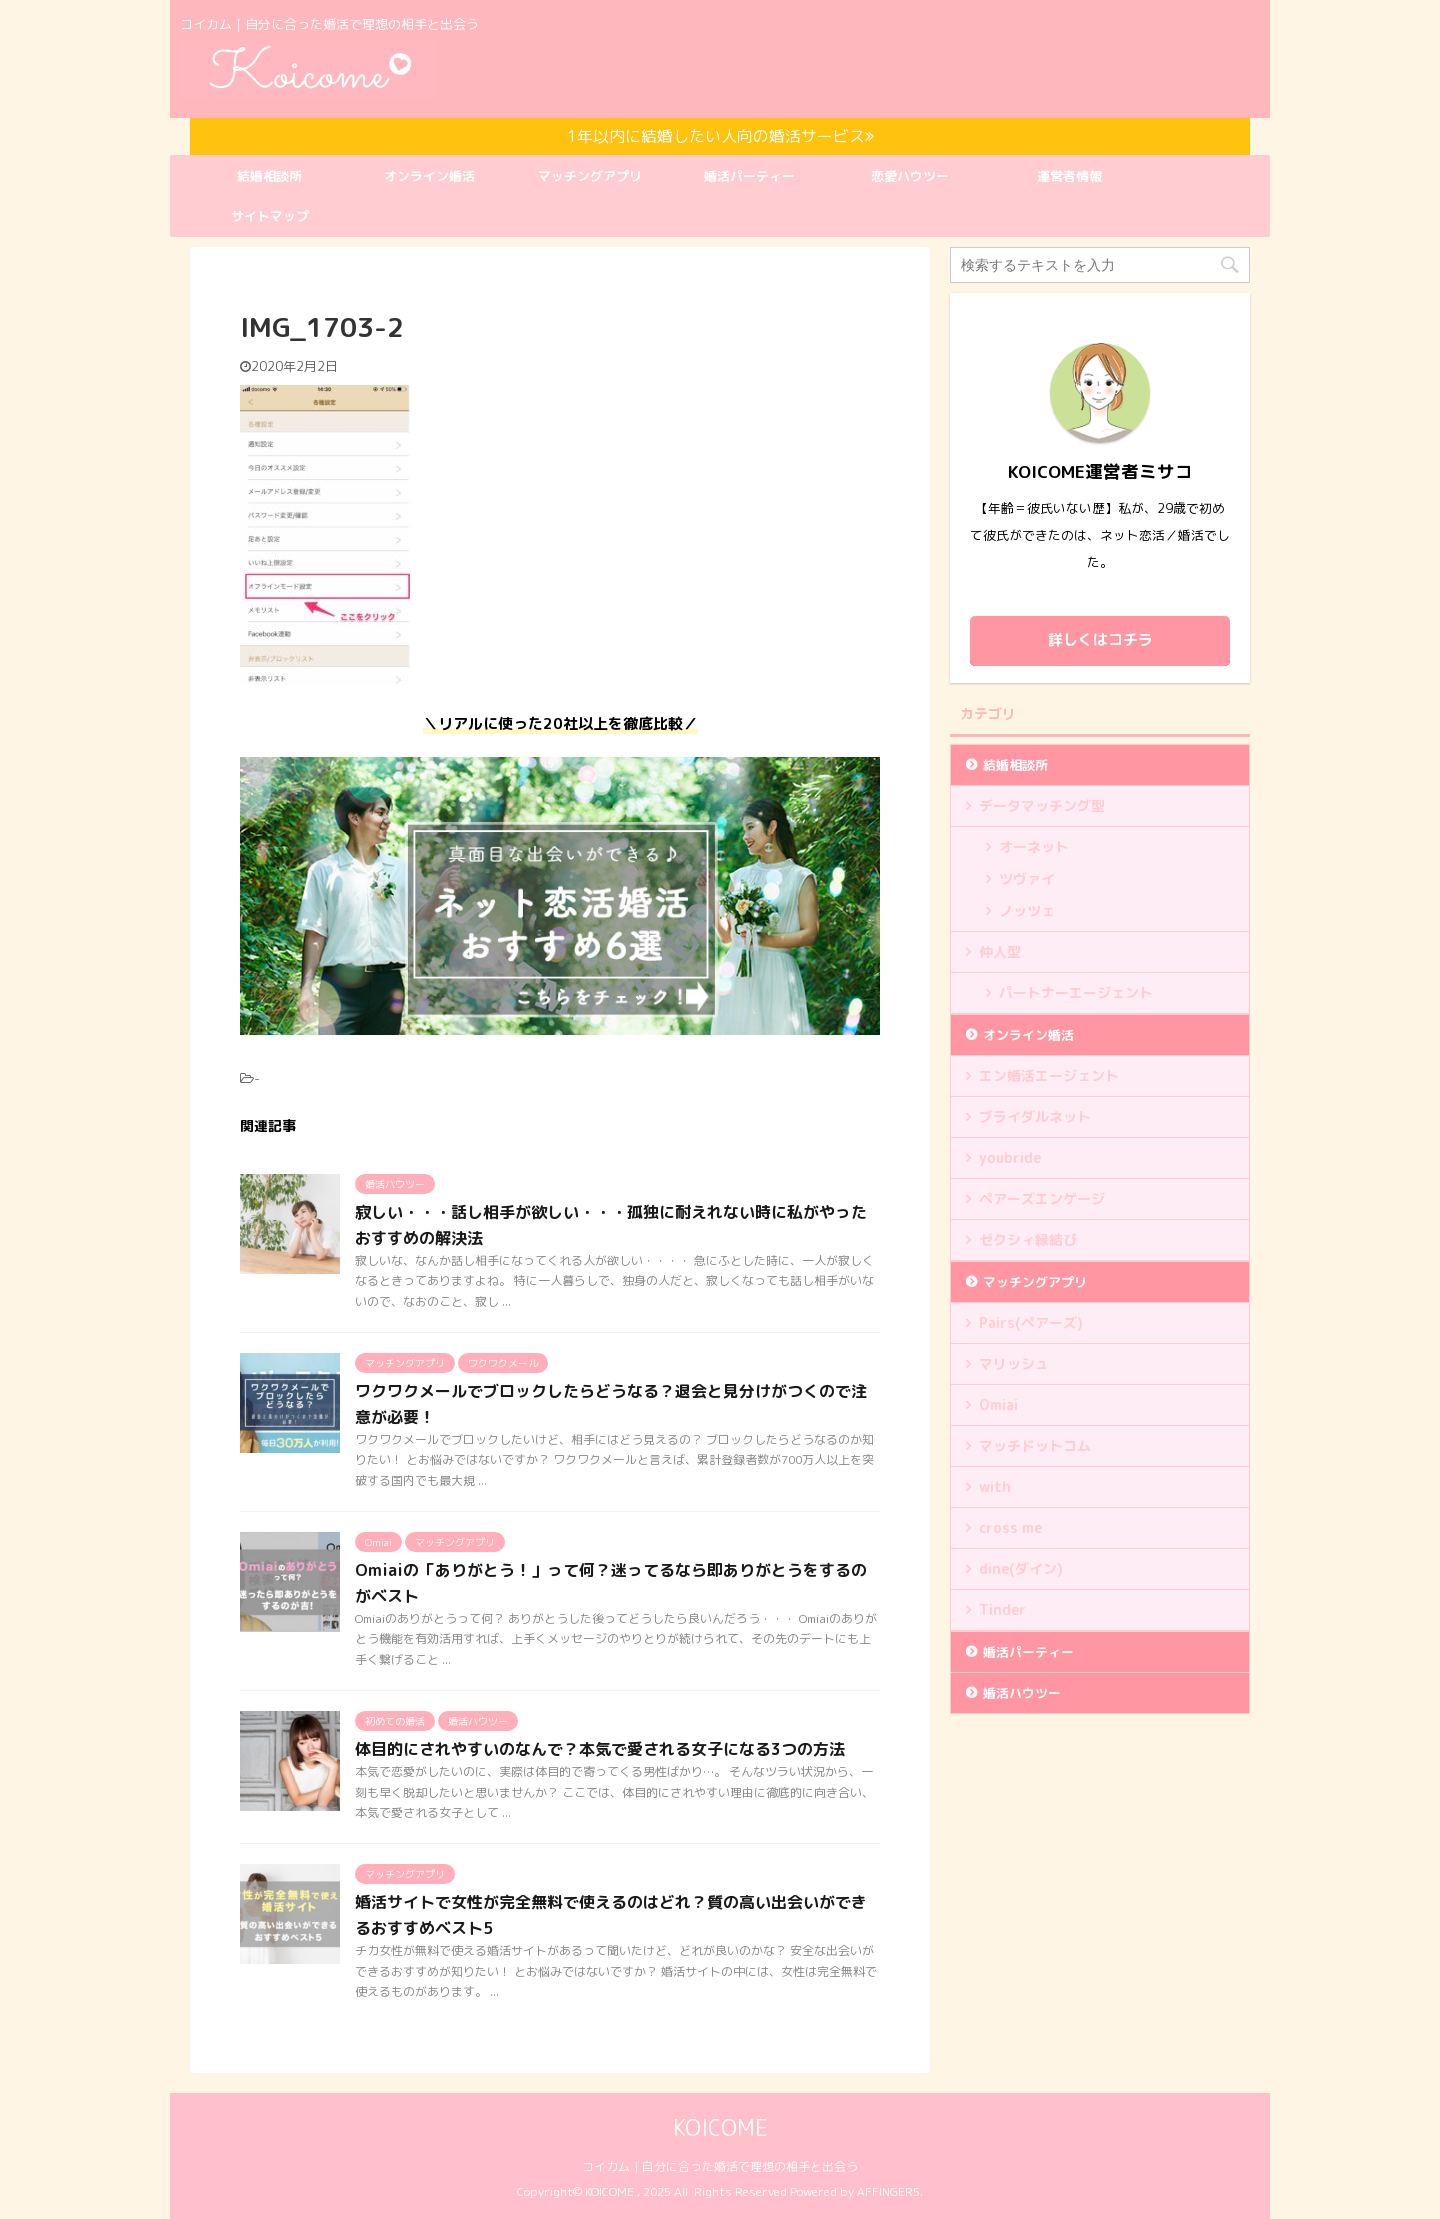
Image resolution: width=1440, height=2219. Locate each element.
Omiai (998, 1404)
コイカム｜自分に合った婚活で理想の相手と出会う (720, 2166)
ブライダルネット (1035, 1116)
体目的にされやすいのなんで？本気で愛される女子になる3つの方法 (600, 1749)
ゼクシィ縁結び (1028, 1239)
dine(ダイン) (1021, 1568)
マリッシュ (1014, 1363)
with (995, 1486)
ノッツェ (1027, 910)
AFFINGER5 (888, 2191)
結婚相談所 (269, 176)
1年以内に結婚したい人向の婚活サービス (720, 136)
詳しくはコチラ (1100, 639)
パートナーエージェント (1076, 992)
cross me (1010, 1527)
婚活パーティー (749, 176)
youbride (1010, 1157)
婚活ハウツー (1022, 1693)
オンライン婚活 (429, 176)
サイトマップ (270, 216)
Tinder (1002, 1609)
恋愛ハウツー (910, 176)
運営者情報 (1069, 176)
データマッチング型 (1042, 805)
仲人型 (1000, 951)
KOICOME (720, 2127)
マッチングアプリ (590, 176)
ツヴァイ (1027, 878)
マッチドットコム (1035, 1445)
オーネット (1034, 846)
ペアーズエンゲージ (1042, 1198)
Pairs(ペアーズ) (1031, 1322)
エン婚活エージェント (1049, 1075)
